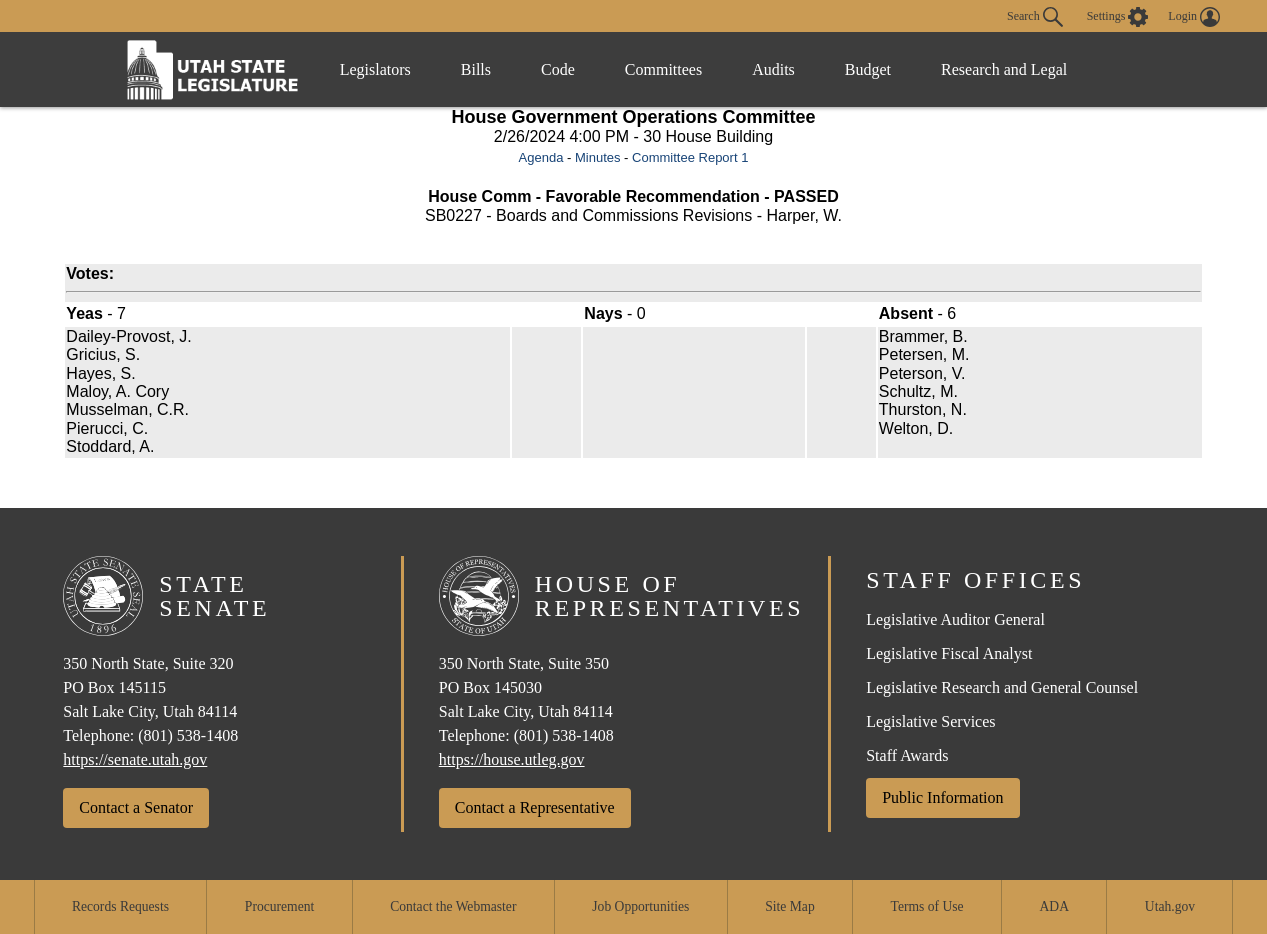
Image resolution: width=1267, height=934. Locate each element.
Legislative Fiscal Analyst (949, 653)
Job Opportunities (640, 906)
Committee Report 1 (690, 157)
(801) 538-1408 (188, 735)
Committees (663, 69)
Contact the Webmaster (453, 906)
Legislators (375, 69)
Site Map (789, 906)
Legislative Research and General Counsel (1002, 687)
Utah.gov (1170, 906)
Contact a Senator (136, 807)
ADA (1054, 906)
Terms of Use (927, 906)
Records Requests (120, 906)
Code (558, 69)
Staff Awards (907, 755)
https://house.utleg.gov (512, 759)
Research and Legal (1004, 69)
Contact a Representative (535, 807)
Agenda (541, 157)
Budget (868, 69)
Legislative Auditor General (955, 619)
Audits (773, 69)
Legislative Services (930, 721)
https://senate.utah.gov (135, 759)
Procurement (279, 906)
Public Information (942, 797)
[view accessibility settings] (1118, 17)
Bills (476, 69)
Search (1035, 17)
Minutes (598, 157)
